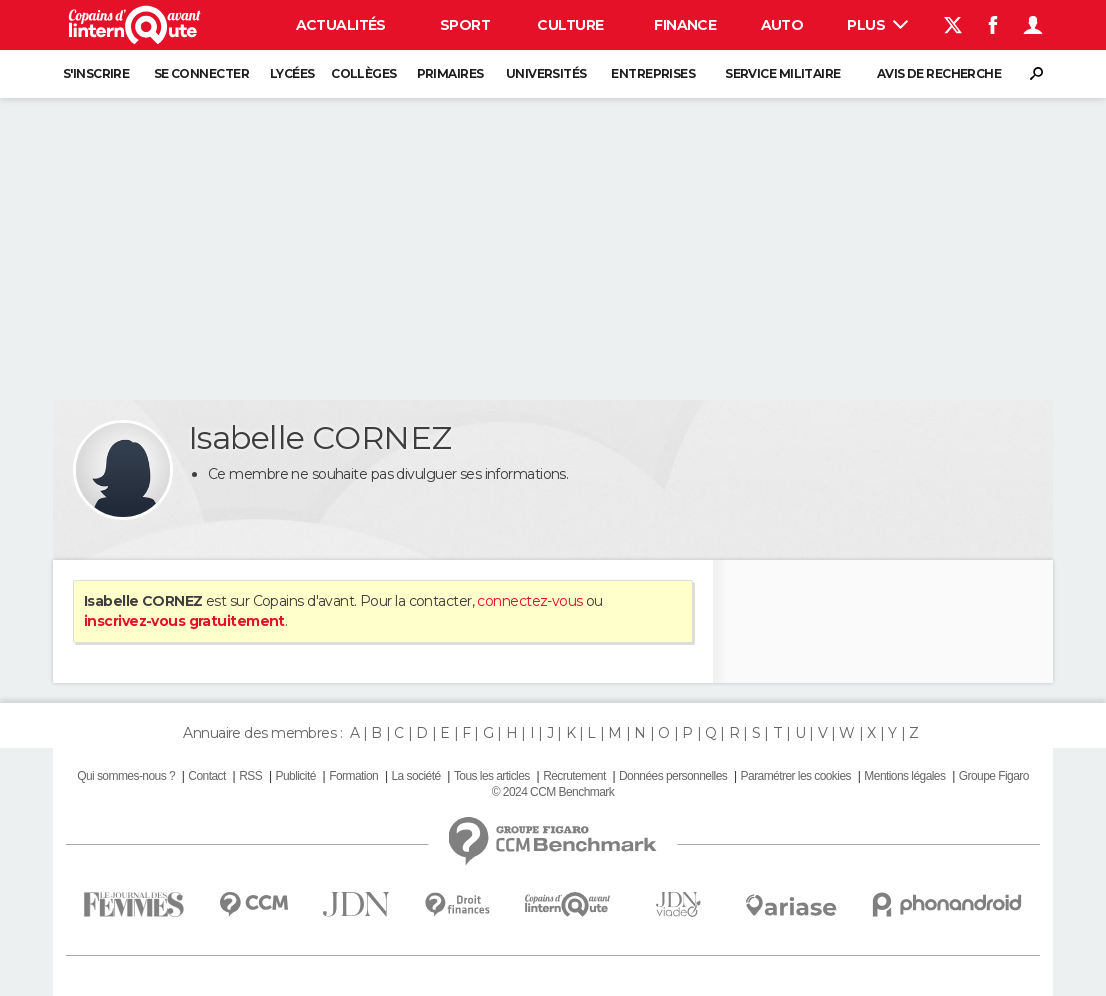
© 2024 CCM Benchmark (553, 792)
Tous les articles (492, 776)
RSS (250, 776)
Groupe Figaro (994, 776)
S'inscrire (96, 73)
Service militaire (782, 73)
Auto (782, 25)
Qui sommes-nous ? (126, 776)
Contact (206, 776)
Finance (685, 25)
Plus (877, 25)
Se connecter (201, 73)
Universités (546, 73)
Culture (570, 25)
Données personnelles (673, 776)
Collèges (364, 73)
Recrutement (574, 776)
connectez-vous (529, 601)
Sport (465, 25)
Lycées (292, 73)
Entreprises (653, 73)
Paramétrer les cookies (796, 776)
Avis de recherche (939, 73)
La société (415, 776)
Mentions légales (904, 776)
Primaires (450, 73)
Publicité (295, 776)
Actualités (341, 25)
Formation (353, 776)
